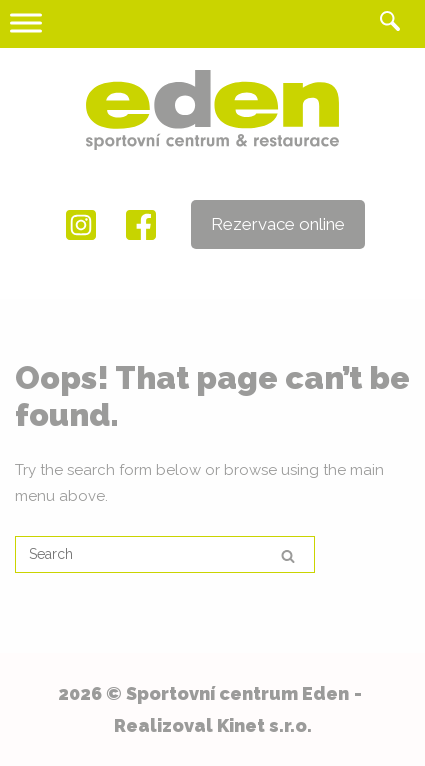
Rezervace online (278, 224)
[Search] (288, 555)
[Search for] (165, 554)
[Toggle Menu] (26, 22)
